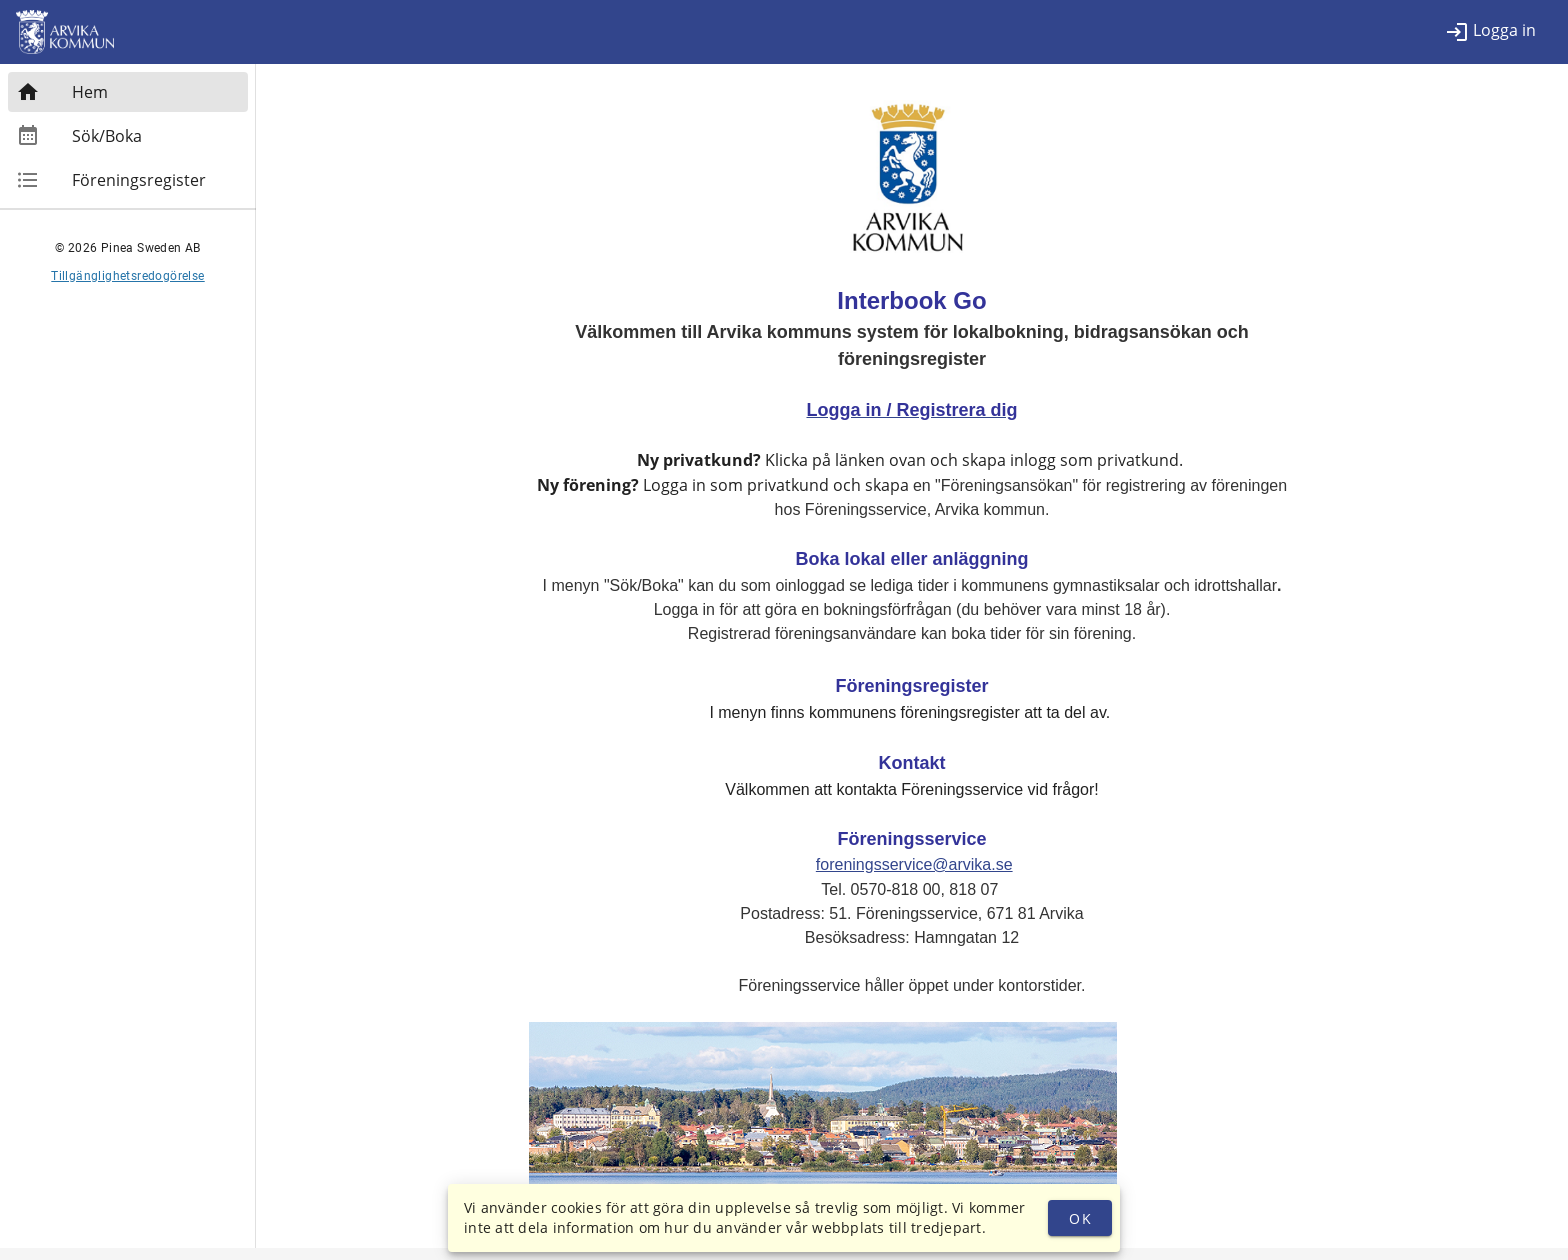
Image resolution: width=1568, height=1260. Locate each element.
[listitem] (1490, 32)
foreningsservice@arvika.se (914, 864)
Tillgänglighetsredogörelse (127, 276)
